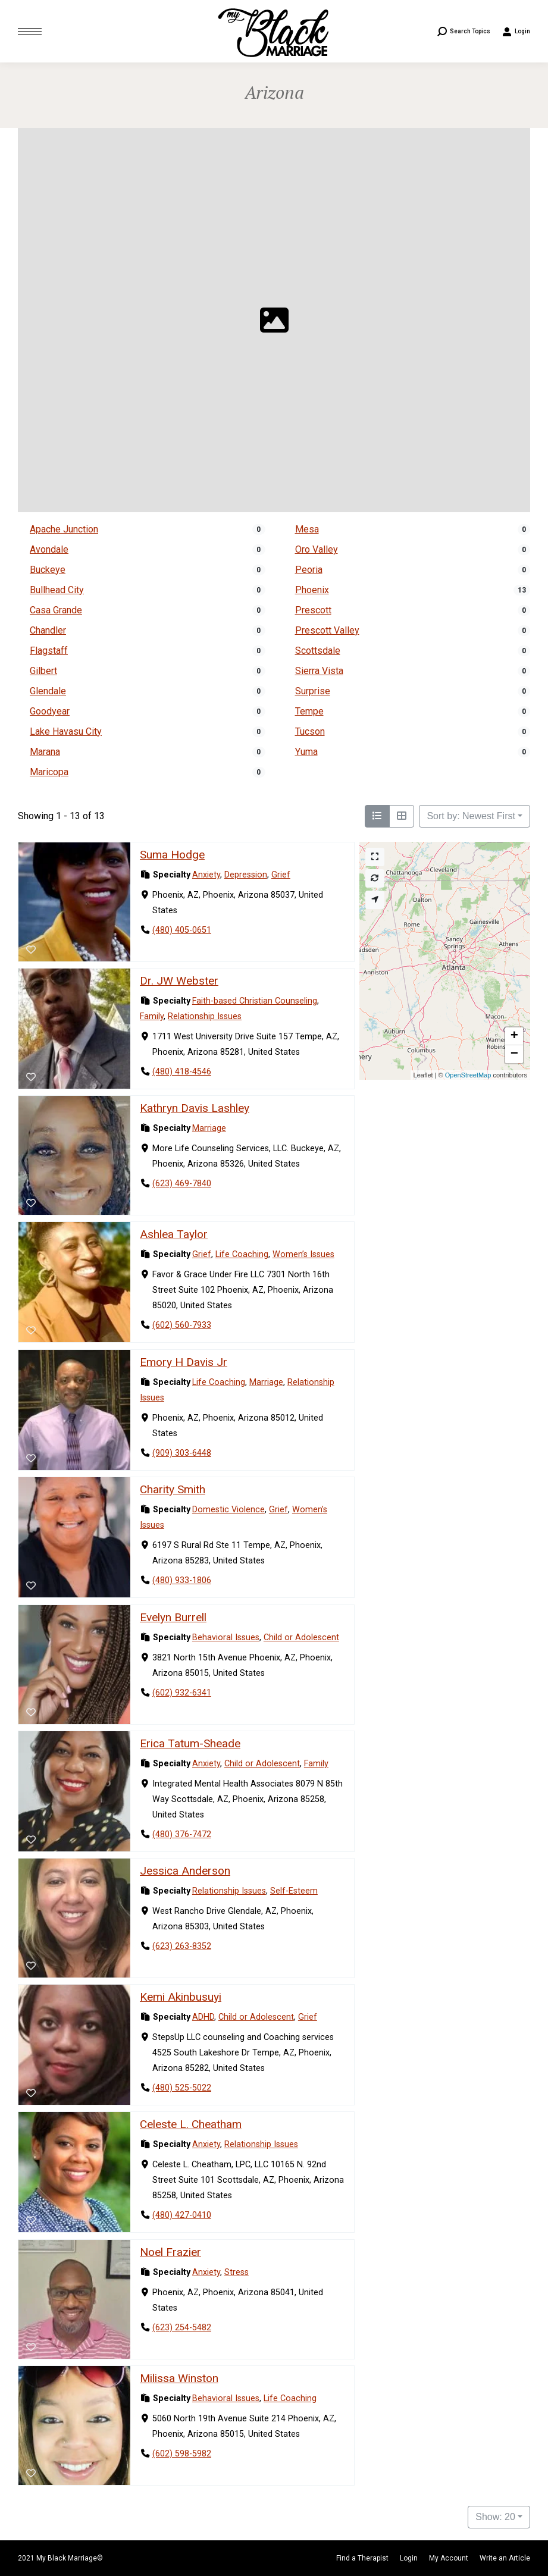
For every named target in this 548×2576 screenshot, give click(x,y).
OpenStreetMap (468, 1075)
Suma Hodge (172, 854)
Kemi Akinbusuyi (180, 1997)
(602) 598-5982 (181, 2454)
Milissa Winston (179, 2378)
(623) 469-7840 (181, 1184)
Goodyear (50, 711)
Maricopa (49, 772)
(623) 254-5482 (181, 2328)
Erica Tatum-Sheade (190, 1743)
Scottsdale (317, 650)
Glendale (48, 691)
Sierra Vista (319, 670)
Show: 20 (495, 2517)
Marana (45, 751)
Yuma (306, 751)
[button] (514, 1036)
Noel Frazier (170, 2252)
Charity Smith (172, 1489)
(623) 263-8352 (181, 1946)
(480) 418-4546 (181, 1072)
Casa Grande (56, 610)
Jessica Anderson (185, 1871)
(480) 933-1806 (181, 1580)
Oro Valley (316, 549)
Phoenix (312, 590)
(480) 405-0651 (181, 930)
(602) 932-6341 (181, 1693)
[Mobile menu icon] (30, 31)
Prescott (313, 610)
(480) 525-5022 (181, 2088)
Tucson (310, 731)
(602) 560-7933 (181, 1326)
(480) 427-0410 (181, 2216)
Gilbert (43, 670)
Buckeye (47, 569)
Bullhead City (57, 590)
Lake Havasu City (66, 731)
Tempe (309, 711)
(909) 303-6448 (181, 1453)
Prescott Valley (327, 630)
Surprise (312, 691)
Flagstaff (49, 650)
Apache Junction (64, 529)
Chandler (48, 630)
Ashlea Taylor (174, 1235)
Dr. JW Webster (179, 981)
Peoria (308, 569)
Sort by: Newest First (471, 816)
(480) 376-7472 (181, 1834)
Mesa (307, 529)
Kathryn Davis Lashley (194, 1108)
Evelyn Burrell (173, 1617)
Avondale (49, 549)
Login (516, 31)
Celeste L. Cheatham (191, 2124)
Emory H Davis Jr (183, 1362)
